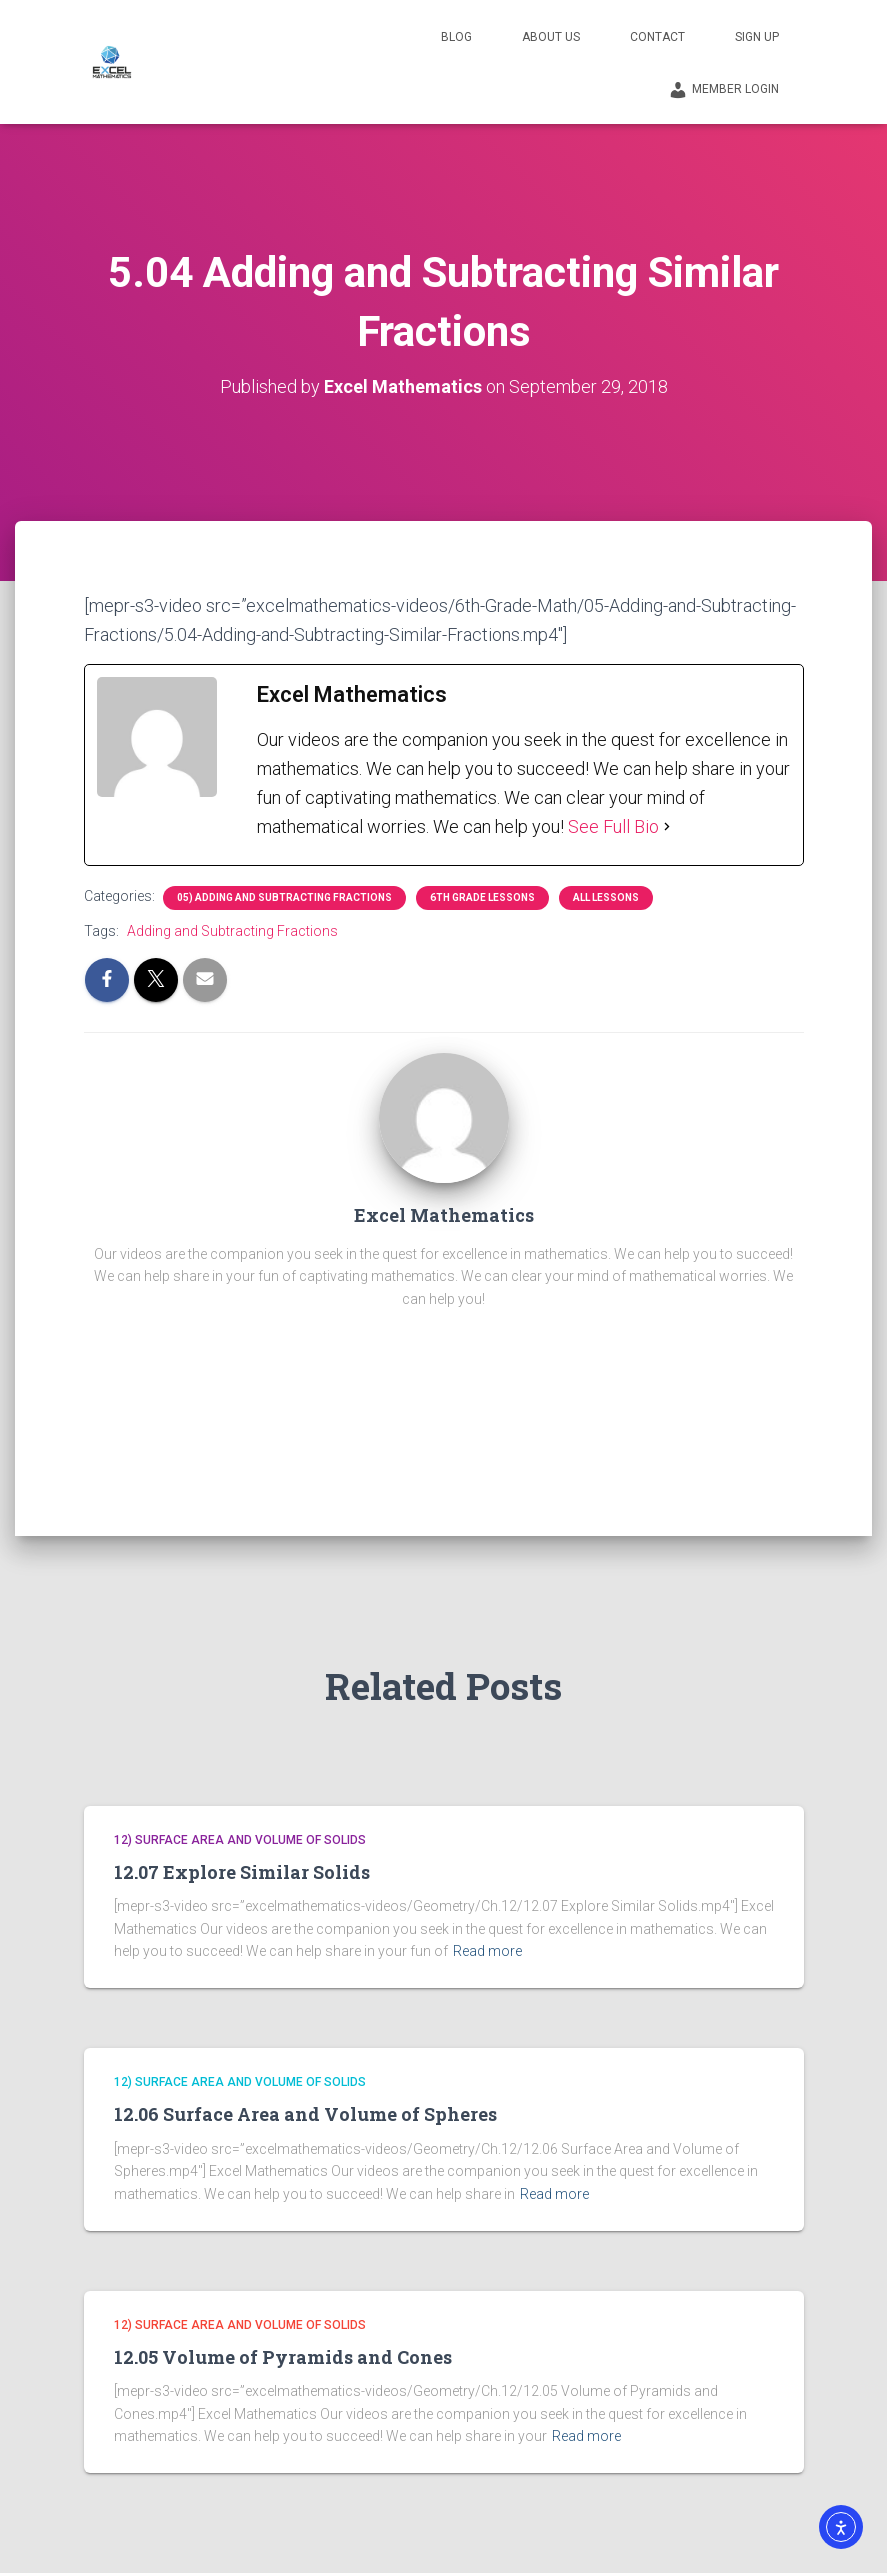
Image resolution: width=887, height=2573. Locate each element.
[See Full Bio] (667, 826)
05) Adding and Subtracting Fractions (284, 897)
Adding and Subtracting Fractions (232, 931)
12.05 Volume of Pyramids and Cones (283, 2357)
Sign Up (757, 37)
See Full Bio (613, 826)
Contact (657, 37)
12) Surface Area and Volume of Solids (240, 1840)
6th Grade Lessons (482, 897)
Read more (487, 1951)
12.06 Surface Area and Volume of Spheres (305, 2114)
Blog (456, 37)
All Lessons (606, 897)
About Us (551, 37)
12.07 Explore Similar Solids (242, 1872)
